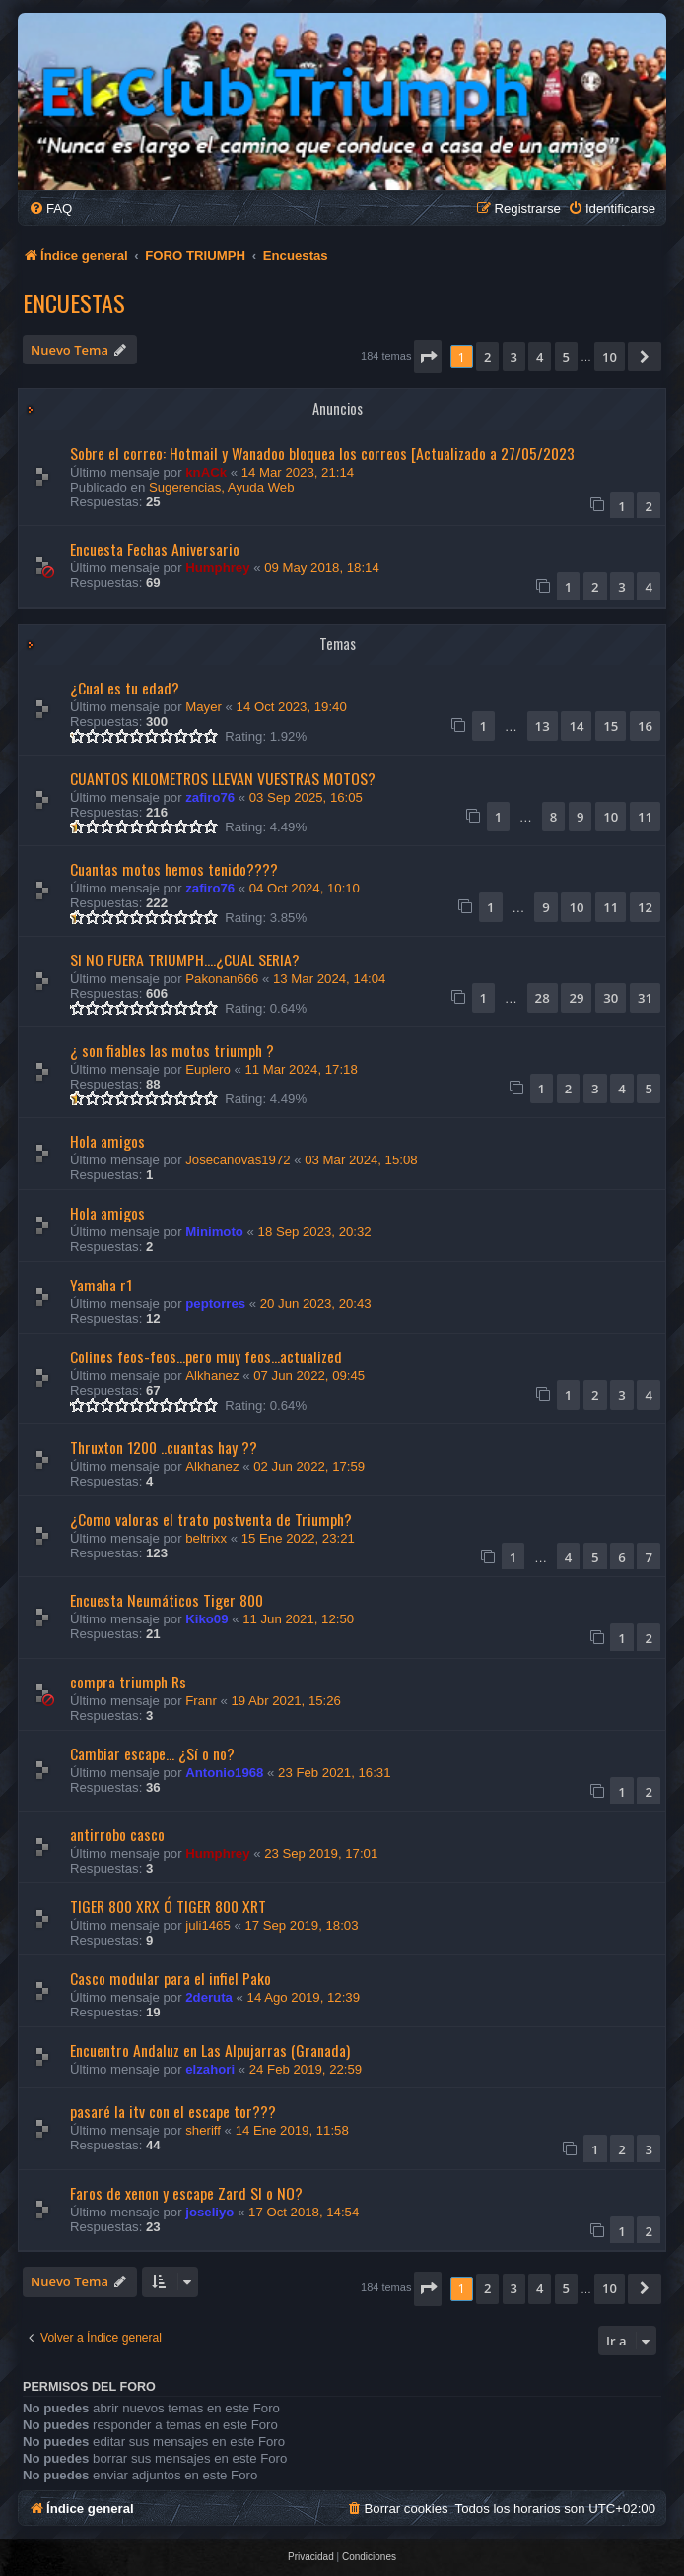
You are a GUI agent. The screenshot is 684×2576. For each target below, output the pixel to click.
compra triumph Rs (128, 1681)
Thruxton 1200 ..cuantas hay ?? (163, 1447)
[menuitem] (50, 208)
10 (610, 817)
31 (645, 998)
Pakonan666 (221, 978)
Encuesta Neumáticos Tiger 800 (166, 1600)
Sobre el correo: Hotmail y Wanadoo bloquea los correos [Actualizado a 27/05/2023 (322, 453)
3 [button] (514, 356)
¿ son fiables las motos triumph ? (172, 1050)
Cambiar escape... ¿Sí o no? (152, 1753)
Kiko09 (206, 1619)
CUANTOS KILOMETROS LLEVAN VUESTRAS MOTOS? (223, 778)
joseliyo (209, 2212)
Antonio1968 (224, 1772)
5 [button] (566, 356)
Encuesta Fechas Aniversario (154, 549)
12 (645, 907)
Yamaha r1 (101, 1284)
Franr (201, 1700)
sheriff (203, 2130)
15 (610, 726)
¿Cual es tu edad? (124, 687)
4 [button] (539, 356)
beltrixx (206, 1538)
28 (542, 998)
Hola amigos (107, 1141)
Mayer (203, 706)
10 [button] (609, 356)
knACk (206, 472)
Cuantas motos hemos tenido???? (174, 869)
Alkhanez (212, 1375)
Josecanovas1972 (237, 1160)
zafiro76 (210, 797)
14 (576, 726)
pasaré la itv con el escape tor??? (173, 2111)
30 (610, 998)
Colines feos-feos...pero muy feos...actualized (206, 1356)
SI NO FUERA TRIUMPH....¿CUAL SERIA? (185, 959)
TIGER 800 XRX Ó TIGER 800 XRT (168, 1906)
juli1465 (207, 1925)
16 (645, 726)
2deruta (209, 1997)
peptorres (215, 1303)
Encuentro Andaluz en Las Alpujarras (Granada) (210, 2050)
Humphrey (217, 568)
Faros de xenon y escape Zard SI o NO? (186, 2193)
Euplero (207, 1069)
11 (645, 817)
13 (542, 726)
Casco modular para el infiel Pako (170, 1978)
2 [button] (487, 356)
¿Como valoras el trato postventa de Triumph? (211, 1519)
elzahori (210, 2069)
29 (576, 998)
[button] (428, 356)
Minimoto (214, 1231)
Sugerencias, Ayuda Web (222, 487)
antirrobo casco (117, 1834)
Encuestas (74, 302)
